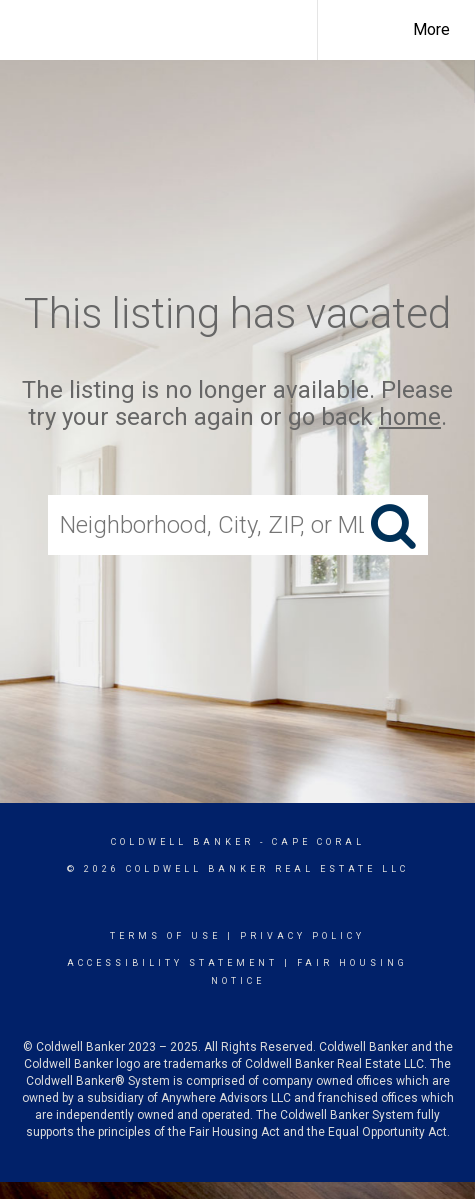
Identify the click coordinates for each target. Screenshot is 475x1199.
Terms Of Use (165, 936)
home (410, 417)
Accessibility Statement (172, 963)
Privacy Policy (302, 936)
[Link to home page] (171, 27)
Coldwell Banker (182, 842)
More (431, 29)
